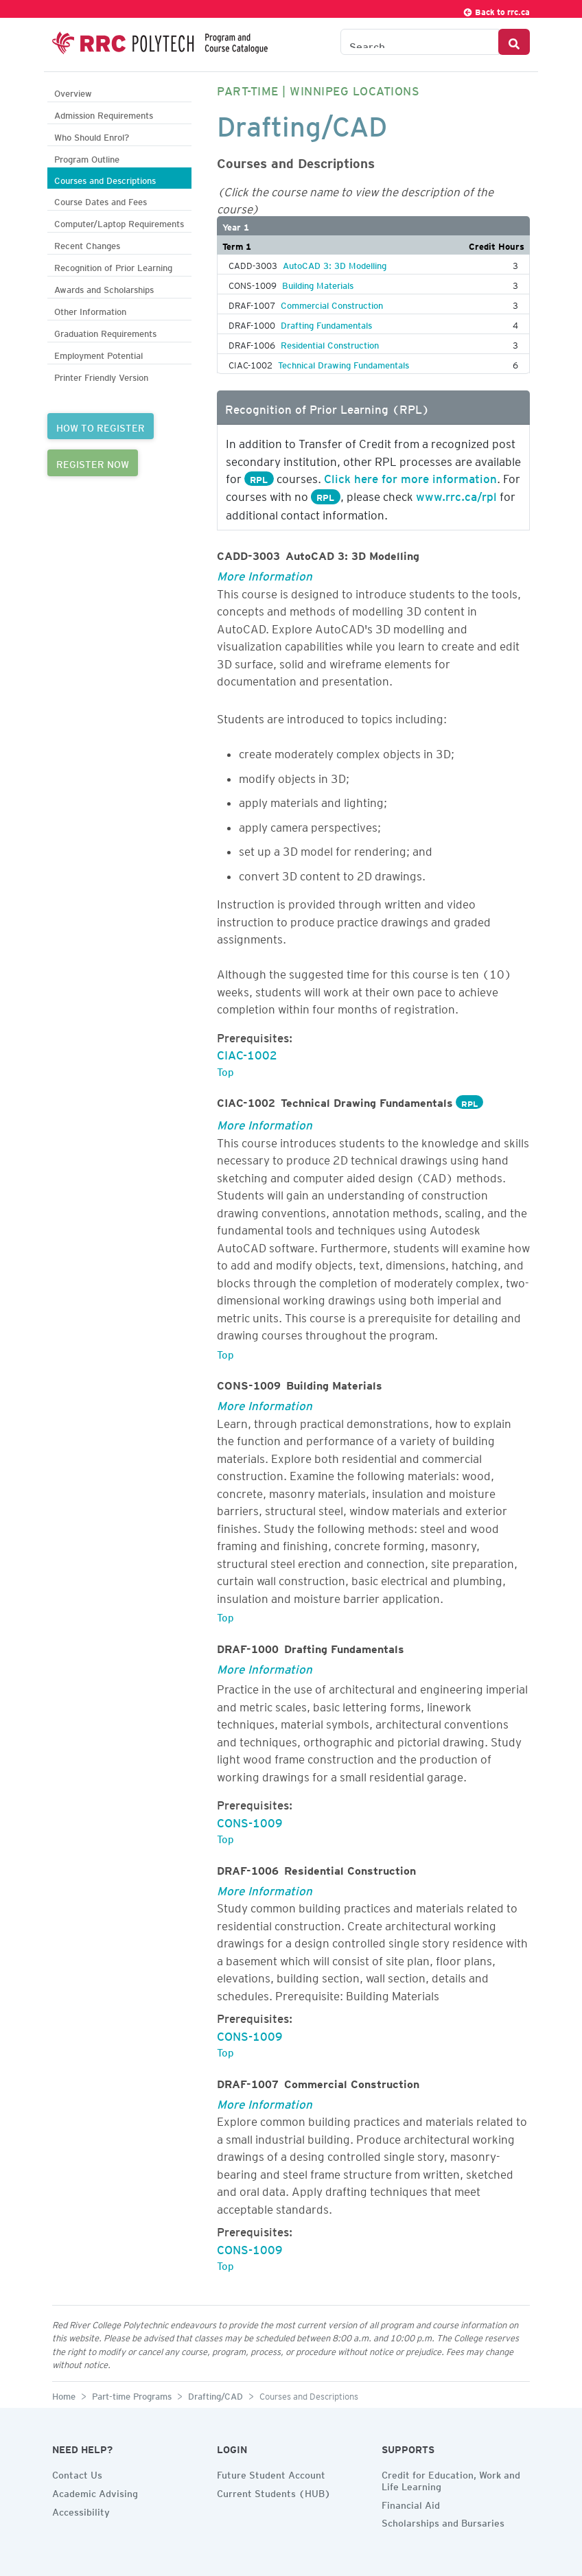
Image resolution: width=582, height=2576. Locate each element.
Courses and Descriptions (105, 179)
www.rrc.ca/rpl (456, 494)
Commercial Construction (332, 303)
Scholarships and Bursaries (443, 2521)
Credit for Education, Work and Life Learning (451, 2479)
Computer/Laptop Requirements (119, 222)
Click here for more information (410, 476)
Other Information (90, 310)
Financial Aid (411, 2503)
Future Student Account (271, 2473)
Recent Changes (87, 244)
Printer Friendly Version (101, 376)
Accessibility (81, 2510)
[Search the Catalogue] (419, 42)
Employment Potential (98, 354)
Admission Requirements (103, 113)
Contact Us (77, 2473)
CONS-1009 (250, 1820)
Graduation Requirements (105, 332)
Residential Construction (330, 343)
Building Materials (317, 283)
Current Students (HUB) (274, 2491)
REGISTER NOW (92, 462)
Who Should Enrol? (91, 135)
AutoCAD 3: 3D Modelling (334, 263)
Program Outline (86, 157)
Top (225, 1069)
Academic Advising (95, 2491)
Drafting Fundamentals (326, 323)
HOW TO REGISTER (100, 426)
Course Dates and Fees (100, 200)
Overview (73, 92)
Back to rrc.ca (496, 10)
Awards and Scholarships (104, 288)
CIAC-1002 (247, 1053)
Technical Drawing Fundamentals (343, 363)
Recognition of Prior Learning (113, 266)
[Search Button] (514, 42)
